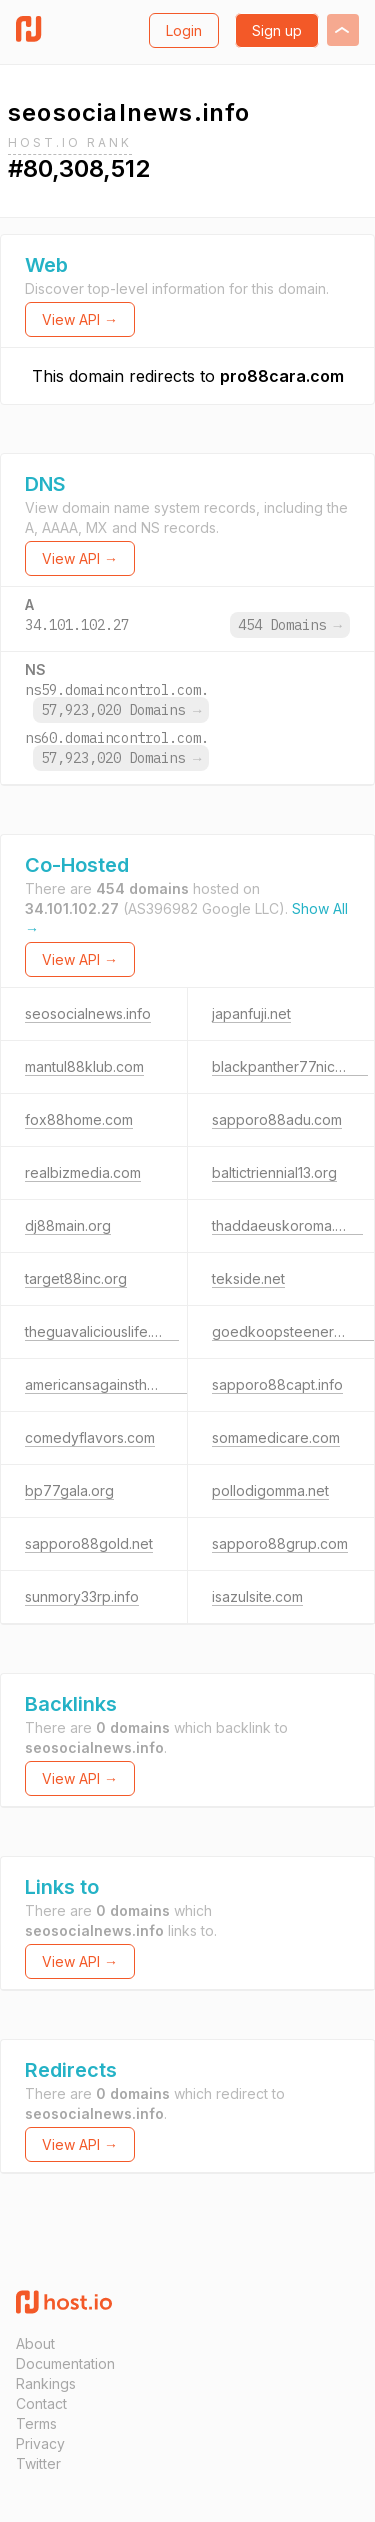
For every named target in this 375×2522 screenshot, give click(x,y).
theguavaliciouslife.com (102, 1331)
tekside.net (248, 1278)
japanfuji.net (251, 1013)
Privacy (40, 2443)
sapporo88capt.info (277, 1384)
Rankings (46, 2383)
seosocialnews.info (88, 1013)
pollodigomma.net (270, 1490)
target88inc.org (76, 1278)
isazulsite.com (257, 1596)
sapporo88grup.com (280, 1543)
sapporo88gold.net (89, 1543)
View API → (80, 319)
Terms (36, 2423)
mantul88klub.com (84, 1066)
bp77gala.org (69, 1490)
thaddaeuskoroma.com (287, 1225)
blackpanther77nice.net (290, 1066)
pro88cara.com (282, 376)
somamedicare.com (276, 1437)
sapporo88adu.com (277, 1119)
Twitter (38, 2463)
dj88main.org (68, 1225)
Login (184, 30)
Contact (41, 2403)
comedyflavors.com (90, 1437)
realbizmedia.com (83, 1172)
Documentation (65, 2363)
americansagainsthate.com (112, 1384)
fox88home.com (79, 1119)
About (35, 2343)
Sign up (277, 30)
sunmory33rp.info (82, 1596)
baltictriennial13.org (274, 1172)
